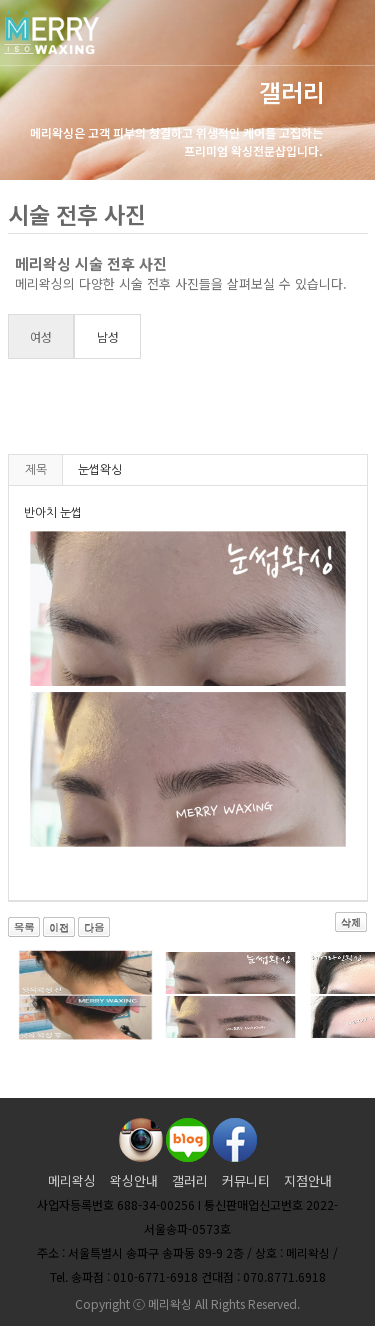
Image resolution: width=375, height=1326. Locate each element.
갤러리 (190, 1180)
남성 (108, 336)
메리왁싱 (72, 1180)
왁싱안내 (134, 1180)
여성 (41, 336)
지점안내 (308, 1180)
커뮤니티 (246, 1180)
